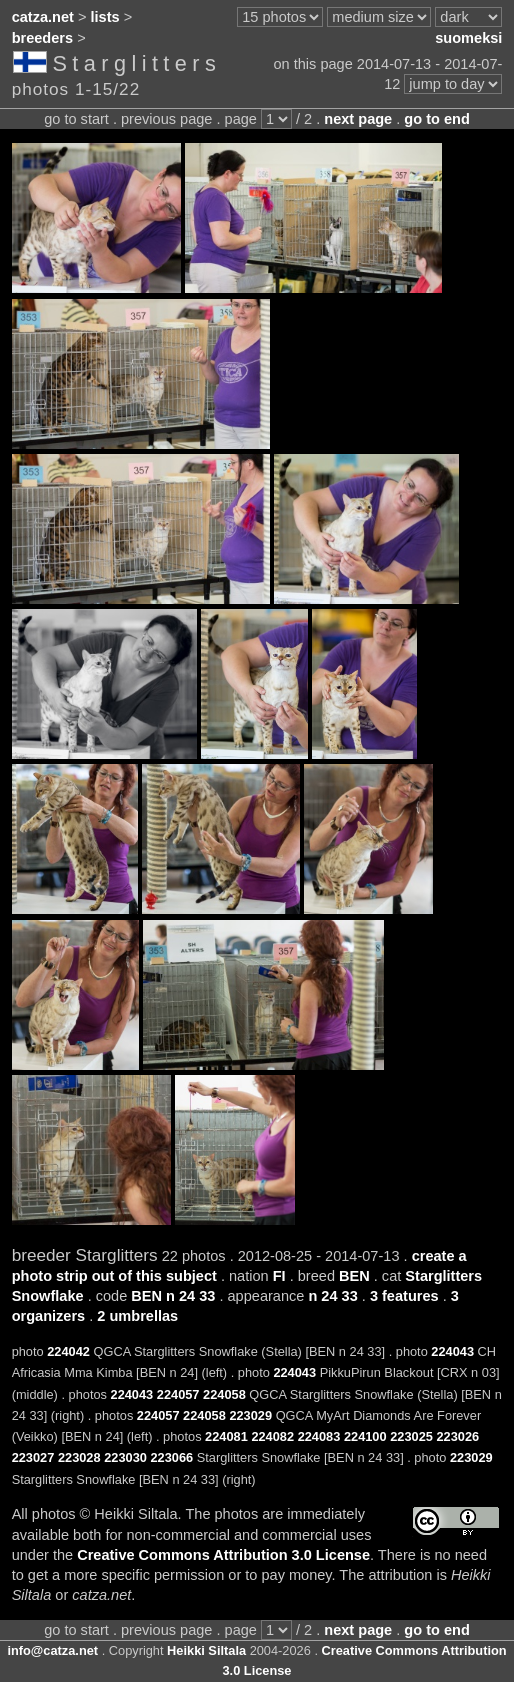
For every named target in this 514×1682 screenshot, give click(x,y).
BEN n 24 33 (173, 1296)
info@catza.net (52, 1650)
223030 (125, 1457)
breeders (42, 38)
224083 (319, 1436)
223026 (457, 1436)
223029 (250, 1415)
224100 (365, 1436)
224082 (272, 1436)
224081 (226, 1436)
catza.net (43, 17)
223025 (411, 1436)
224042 (68, 1351)
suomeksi (468, 38)
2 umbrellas (137, 1316)
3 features (404, 1296)
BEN (354, 1276)
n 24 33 (332, 1296)
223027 (33, 1457)
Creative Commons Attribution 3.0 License (223, 1555)
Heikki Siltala (206, 1650)
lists (105, 17)
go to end (436, 119)
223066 (171, 1457)
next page (358, 119)
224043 (452, 1351)
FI (279, 1276)
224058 (224, 1394)
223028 (79, 1457)
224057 (178, 1394)
